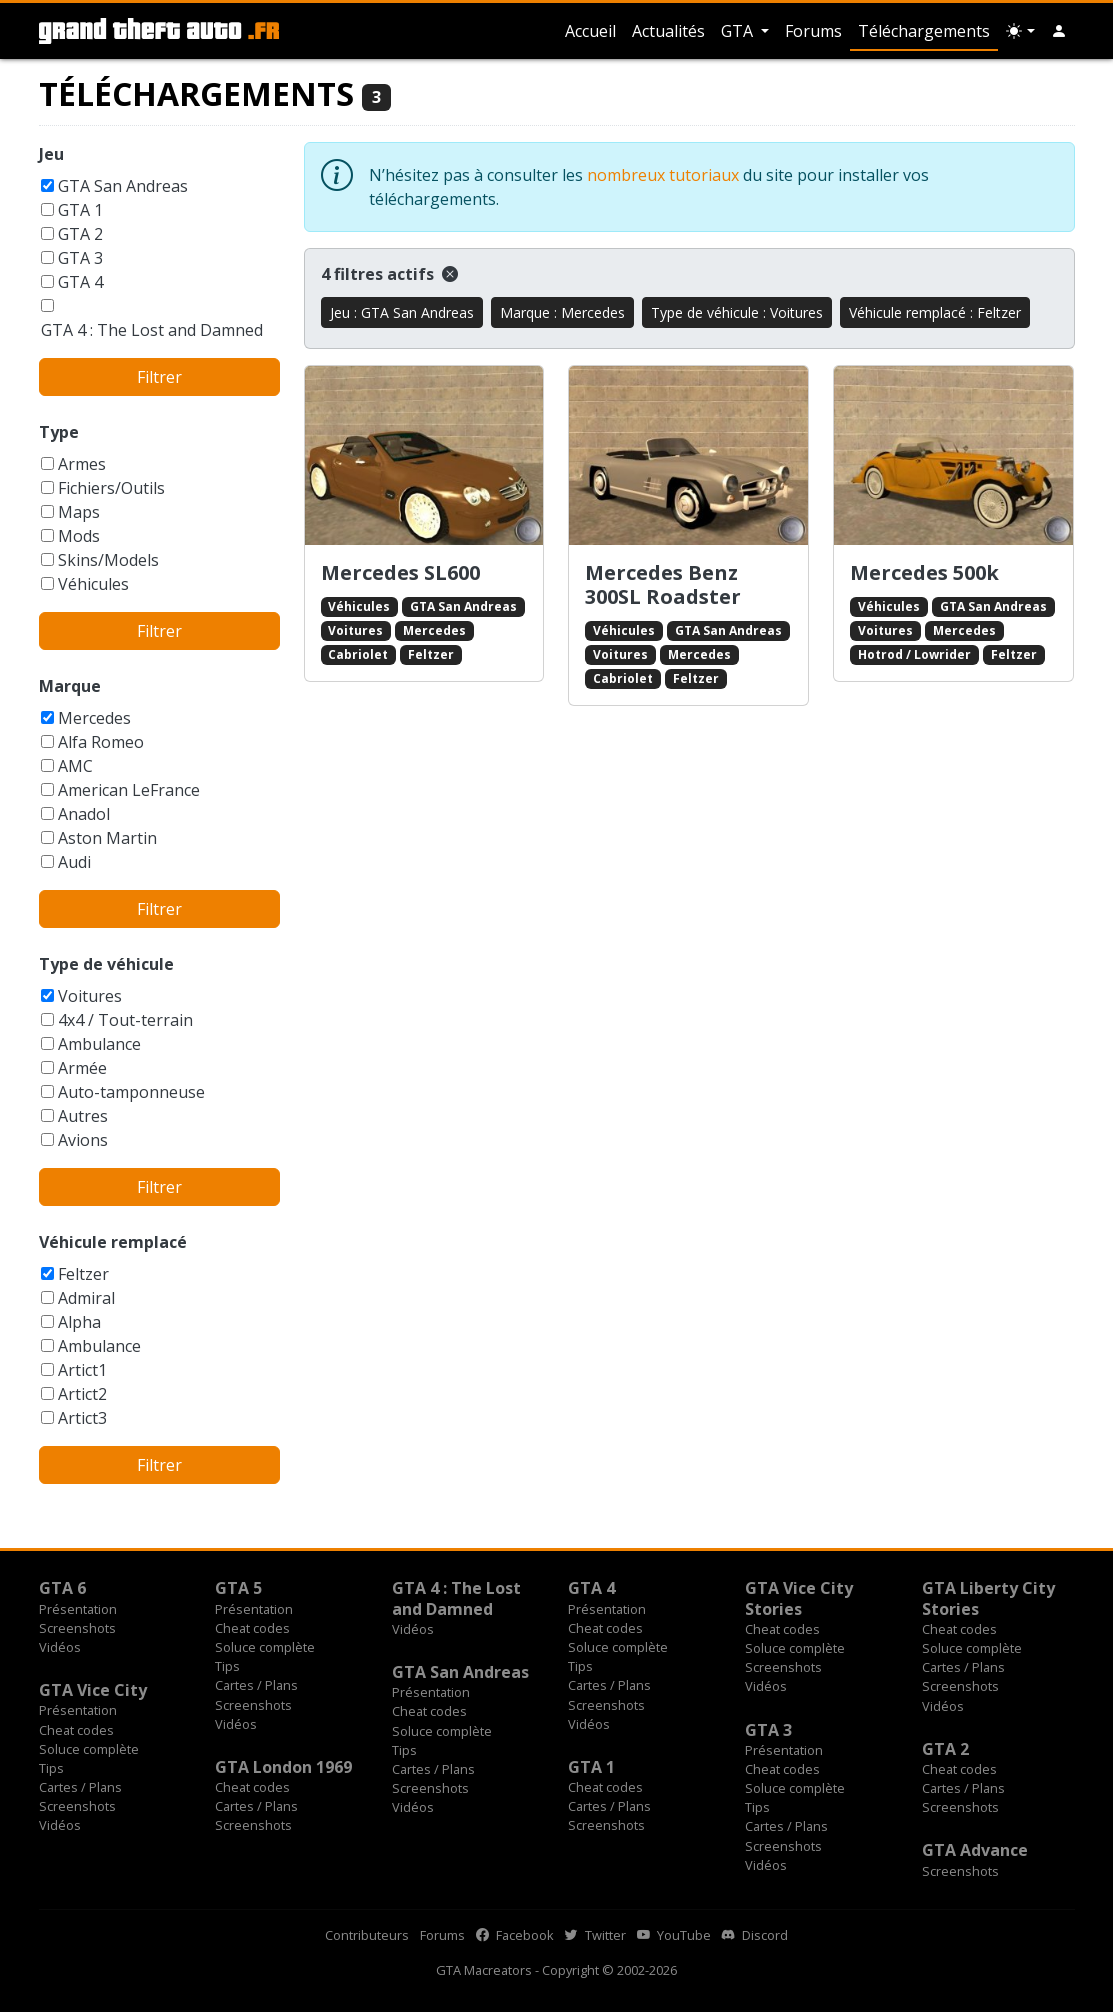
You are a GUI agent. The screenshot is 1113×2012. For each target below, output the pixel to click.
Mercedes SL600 (400, 572)
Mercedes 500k (924, 572)
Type (59, 432)
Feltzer (83, 1274)
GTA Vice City (93, 1690)
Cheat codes (252, 1628)
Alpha (79, 1322)
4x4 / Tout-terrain (125, 1020)
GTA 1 (80, 210)
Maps (79, 512)
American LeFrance (129, 790)
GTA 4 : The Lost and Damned (152, 330)
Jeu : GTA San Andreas (402, 312)
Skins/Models (108, 560)
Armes (82, 464)
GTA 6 (62, 1588)
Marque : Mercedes (562, 312)
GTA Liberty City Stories (988, 1598)
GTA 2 (80, 234)
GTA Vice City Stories (799, 1598)
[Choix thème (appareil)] (1020, 31)
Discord (755, 1935)
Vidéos (60, 1647)
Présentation (78, 1609)
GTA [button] (739, 31)
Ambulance (99, 1044)
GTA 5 (238, 1588)
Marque (70, 686)
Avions (83, 1140)
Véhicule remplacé (113, 1242)
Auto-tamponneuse (131, 1092)
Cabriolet (358, 654)
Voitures (90, 996)
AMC (75, 766)
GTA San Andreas (123, 186)
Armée (82, 1068)
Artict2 (82, 1394)
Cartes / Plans (256, 1685)
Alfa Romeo (101, 742)
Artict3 (82, 1418)
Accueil (590, 31)
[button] (1059, 31)
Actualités (668, 31)
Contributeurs (367, 1935)
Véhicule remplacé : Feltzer (935, 312)
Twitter (595, 1935)
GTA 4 (80, 282)
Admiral (86, 1298)
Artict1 (82, 1370)
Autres (83, 1116)
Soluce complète (265, 1647)
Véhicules (93, 584)
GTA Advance (975, 1850)
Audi (74, 862)
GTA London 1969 (283, 1767)
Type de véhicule (106, 964)
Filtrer (159, 377)
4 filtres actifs (389, 274)
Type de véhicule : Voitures (737, 312)
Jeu (51, 154)
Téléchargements (924, 31)
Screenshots (77, 1628)
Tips (227, 1666)
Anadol (84, 814)
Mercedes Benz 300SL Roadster (663, 584)
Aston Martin (107, 838)
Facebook (515, 1935)
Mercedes (94, 718)
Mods (79, 536)
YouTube (674, 1935)
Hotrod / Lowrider (914, 654)
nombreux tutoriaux (663, 175)
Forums (813, 31)
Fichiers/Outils (111, 488)
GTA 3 (80, 258)
